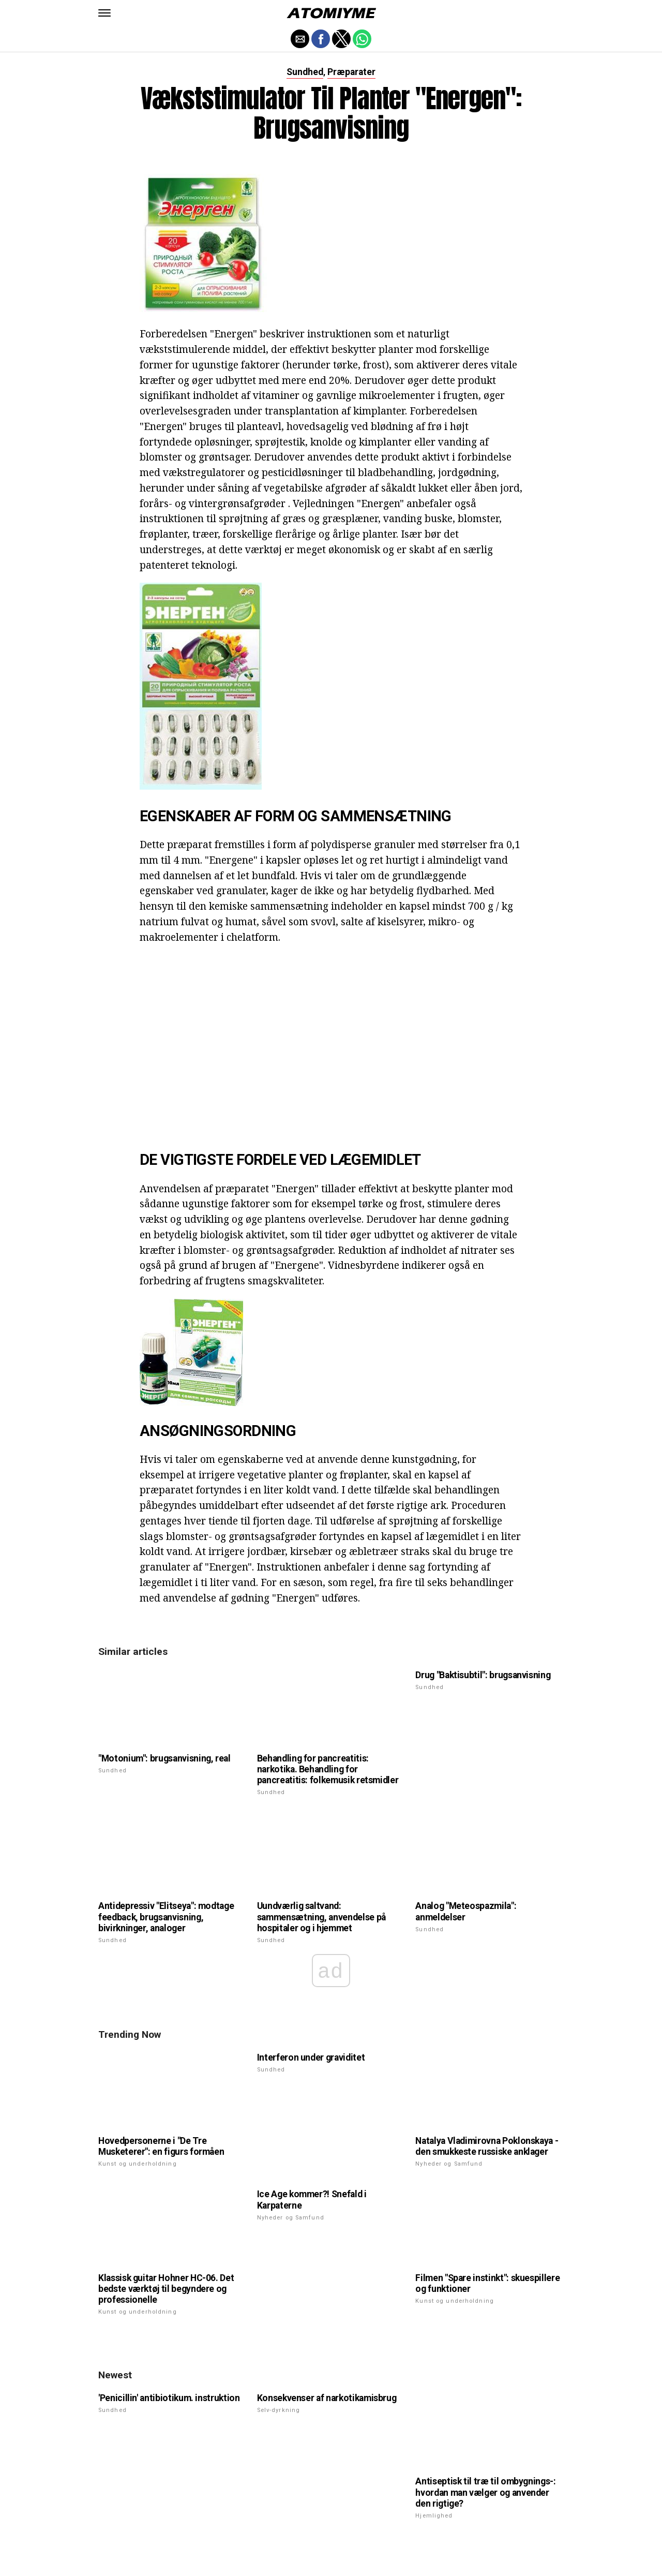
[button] (104, 13)
